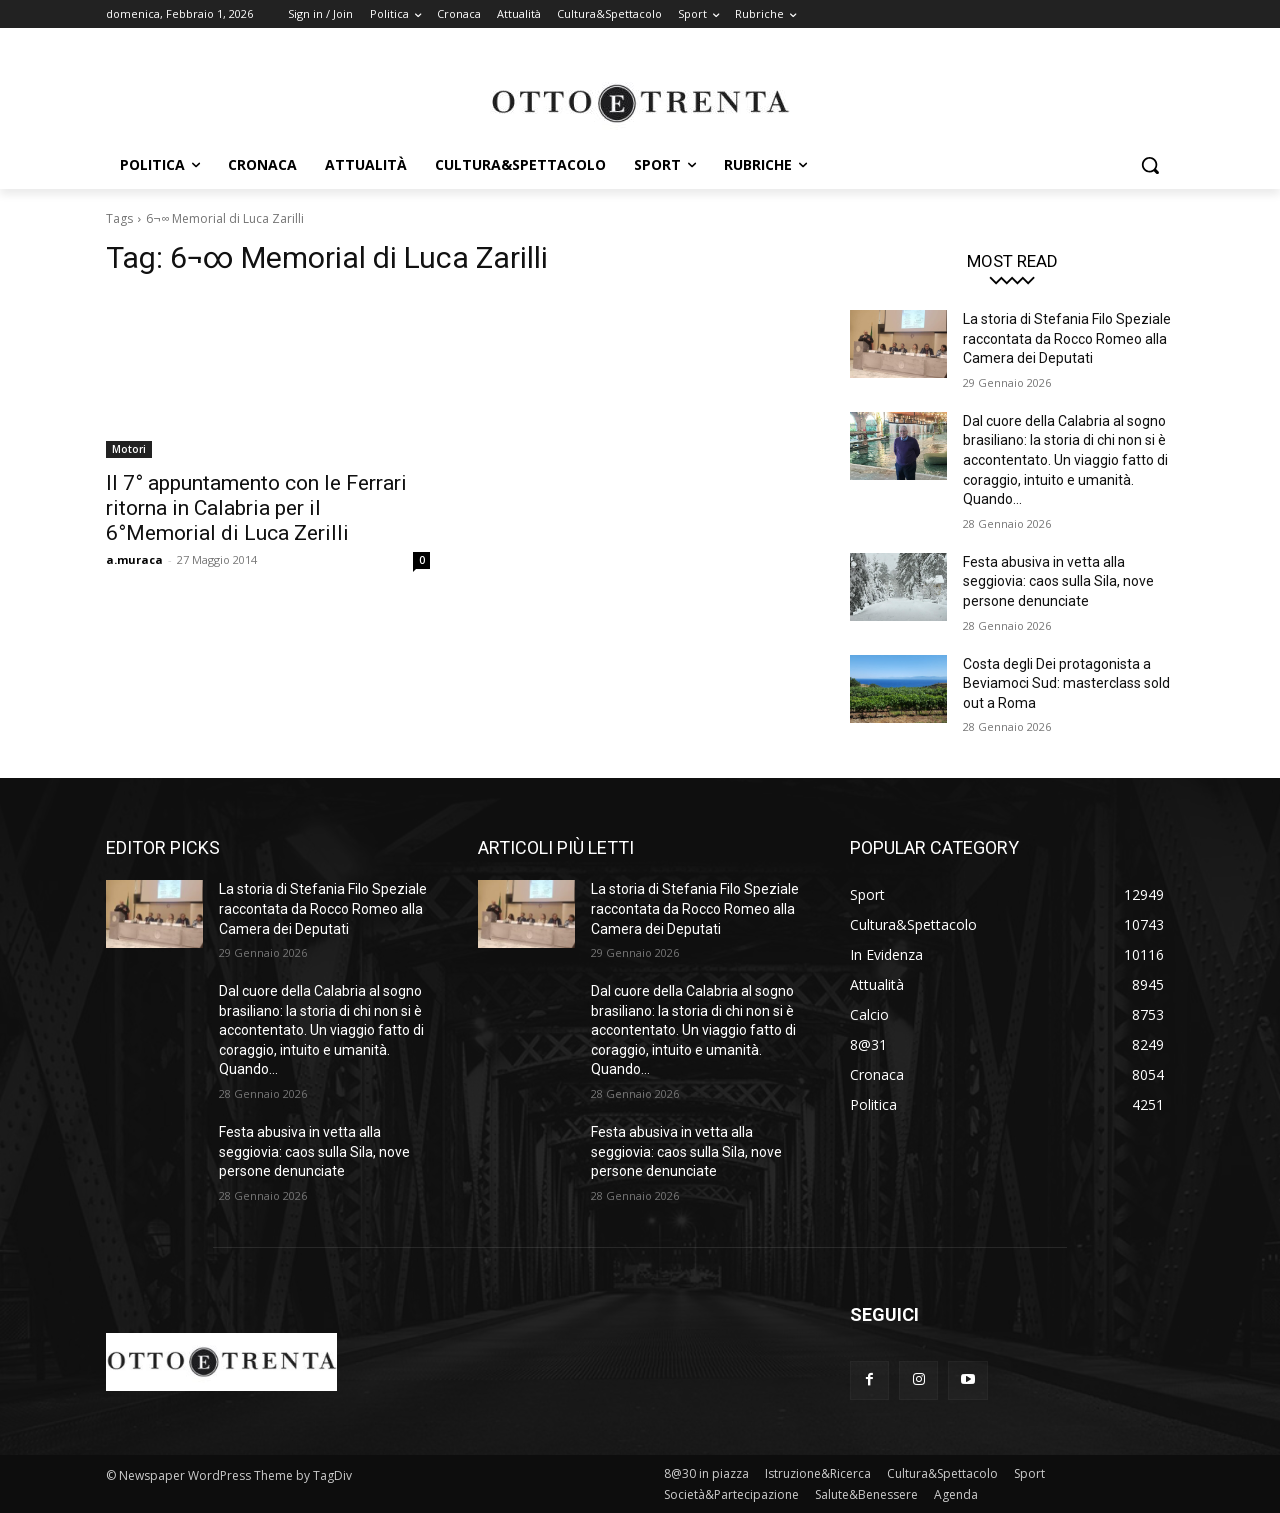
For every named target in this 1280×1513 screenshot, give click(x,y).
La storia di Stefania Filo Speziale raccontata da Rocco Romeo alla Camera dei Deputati (1067, 338)
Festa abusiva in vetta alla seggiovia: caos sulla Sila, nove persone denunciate (1058, 581)
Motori (129, 449)
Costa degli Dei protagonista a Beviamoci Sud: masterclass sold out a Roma (1066, 683)
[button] (1150, 165)
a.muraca (134, 559)
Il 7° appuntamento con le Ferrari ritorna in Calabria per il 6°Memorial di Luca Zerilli (256, 508)
